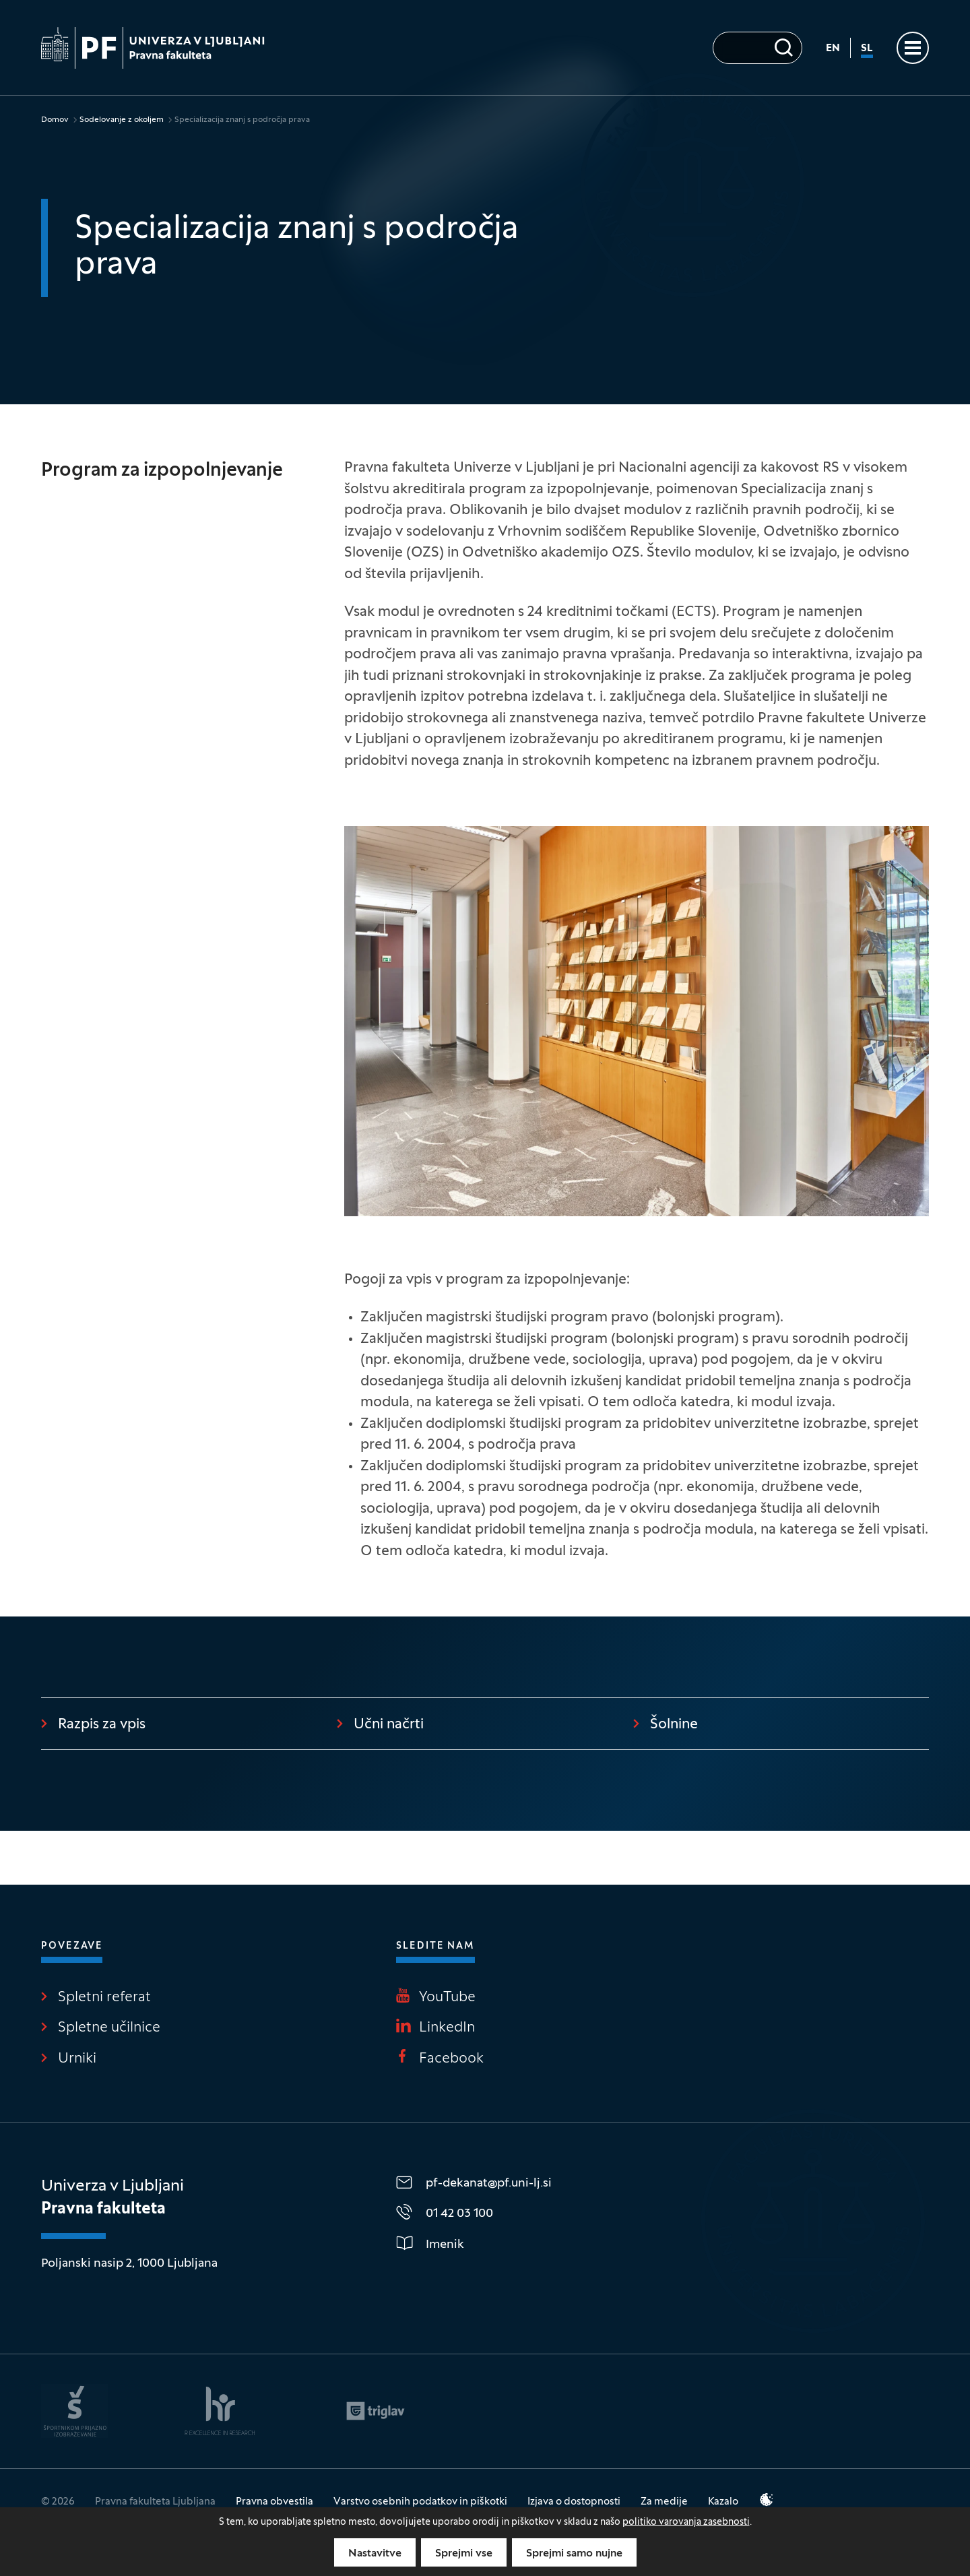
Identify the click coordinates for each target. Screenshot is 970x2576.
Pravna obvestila (274, 2502)
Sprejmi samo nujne (574, 2553)
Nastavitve (374, 2553)
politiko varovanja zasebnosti (686, 2522)
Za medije (664, 2502)
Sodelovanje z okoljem (121, 120)
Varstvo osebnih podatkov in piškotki (420, 2502)
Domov (55, 120)
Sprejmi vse (463, 2553)
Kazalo (723, 2502)
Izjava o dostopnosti (573, 2502)
